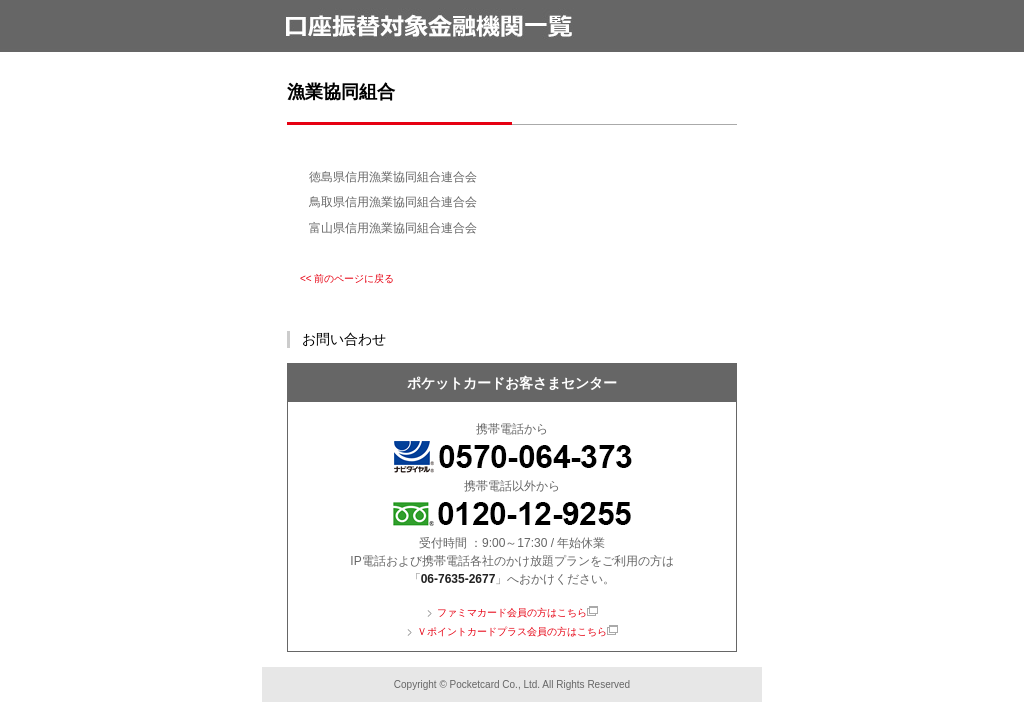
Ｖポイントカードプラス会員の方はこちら (512, 631)
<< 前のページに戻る (347, 278)
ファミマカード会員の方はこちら (512, 612)
